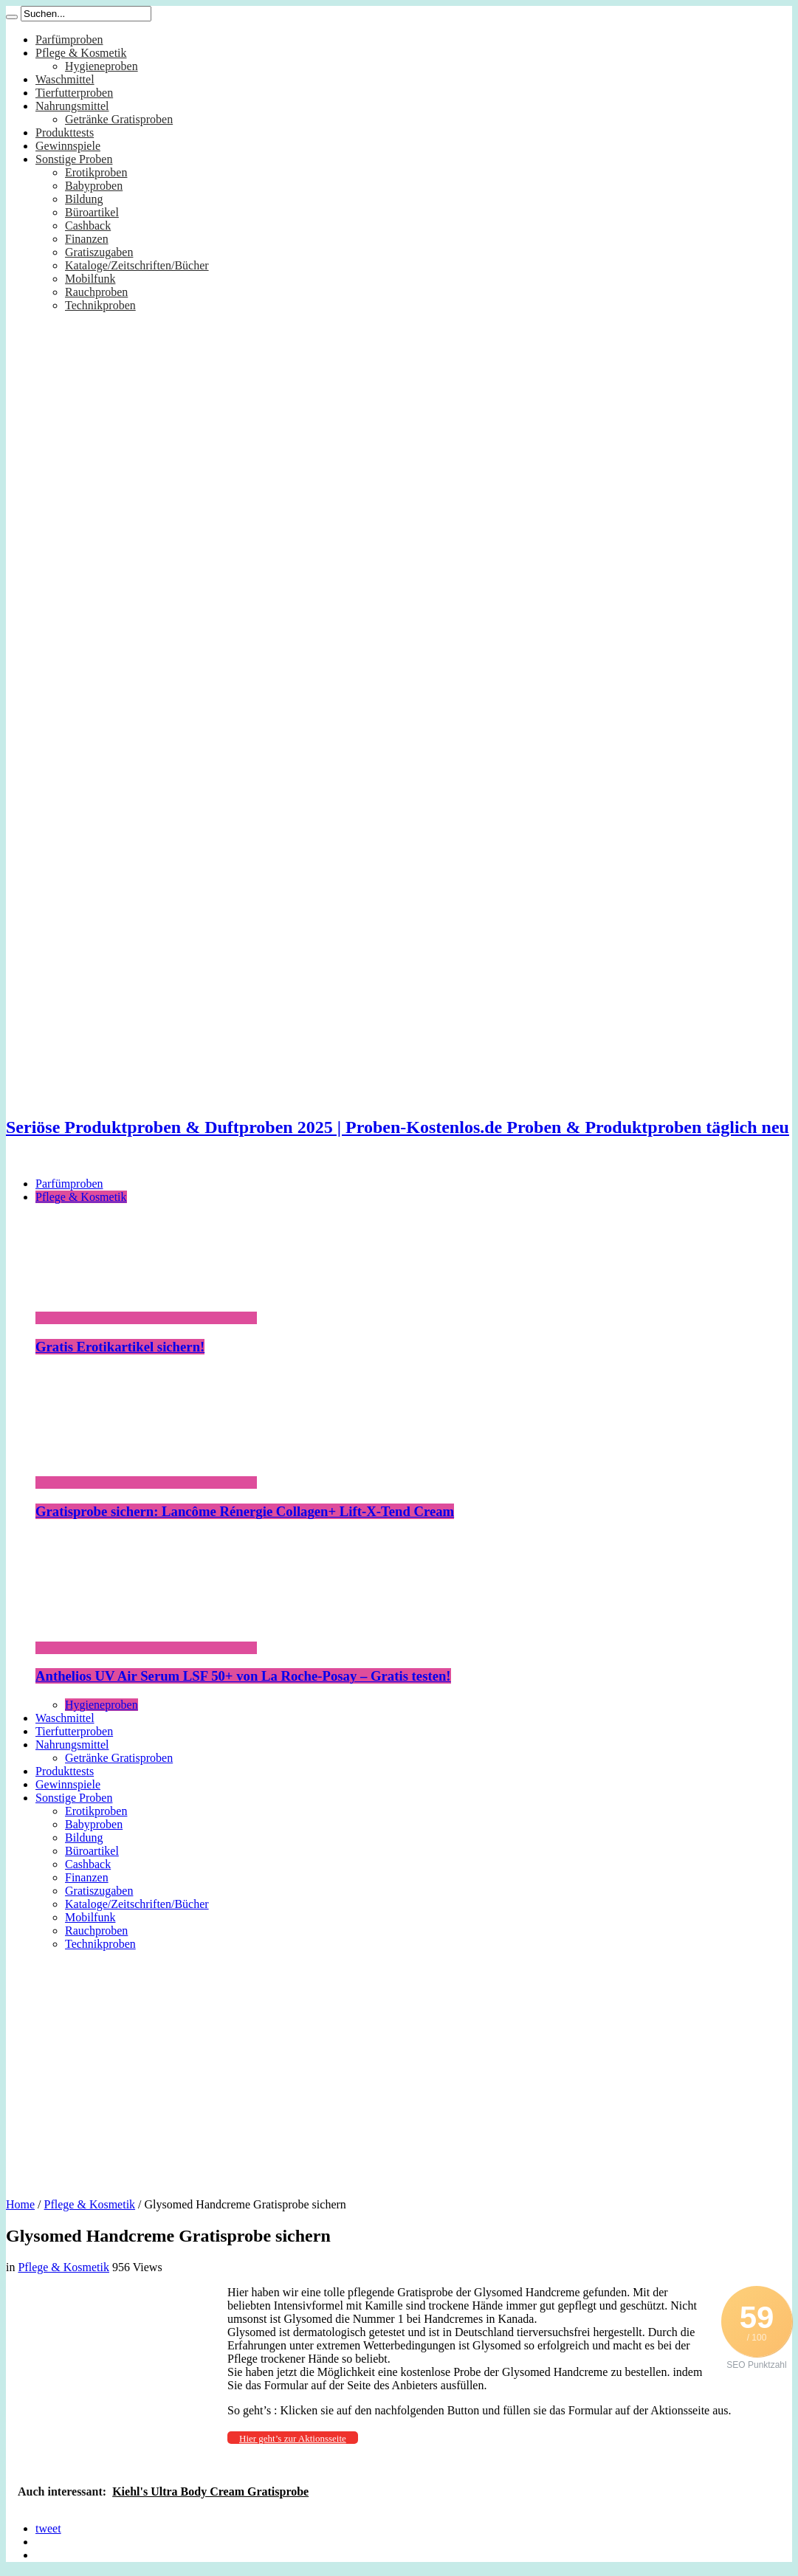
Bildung (84, 199)
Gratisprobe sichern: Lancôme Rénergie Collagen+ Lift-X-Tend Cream (244, 1511)
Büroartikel (92, 212)
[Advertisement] (399, 2069)
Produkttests (64, 132)
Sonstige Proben (73, 159)
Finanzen (87, 239)
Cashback (88, 225)
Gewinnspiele (67, 146)
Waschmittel (64, 79)
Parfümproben (69, 39)
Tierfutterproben (74, 92)
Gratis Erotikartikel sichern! (119, 1346)
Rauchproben (96, 292)
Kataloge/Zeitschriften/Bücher (137, 265)
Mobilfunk (90, 278)
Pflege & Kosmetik (81, 53)
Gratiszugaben (99, 252)
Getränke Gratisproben (119, 119)
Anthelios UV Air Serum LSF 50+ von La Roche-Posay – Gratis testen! (243, 1676)
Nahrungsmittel (72, 106)
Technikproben (100, 305)
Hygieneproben (101, 66)
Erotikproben (96, 172)
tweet (48, 2528)
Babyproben (94, 185)
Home (20, 2204)
